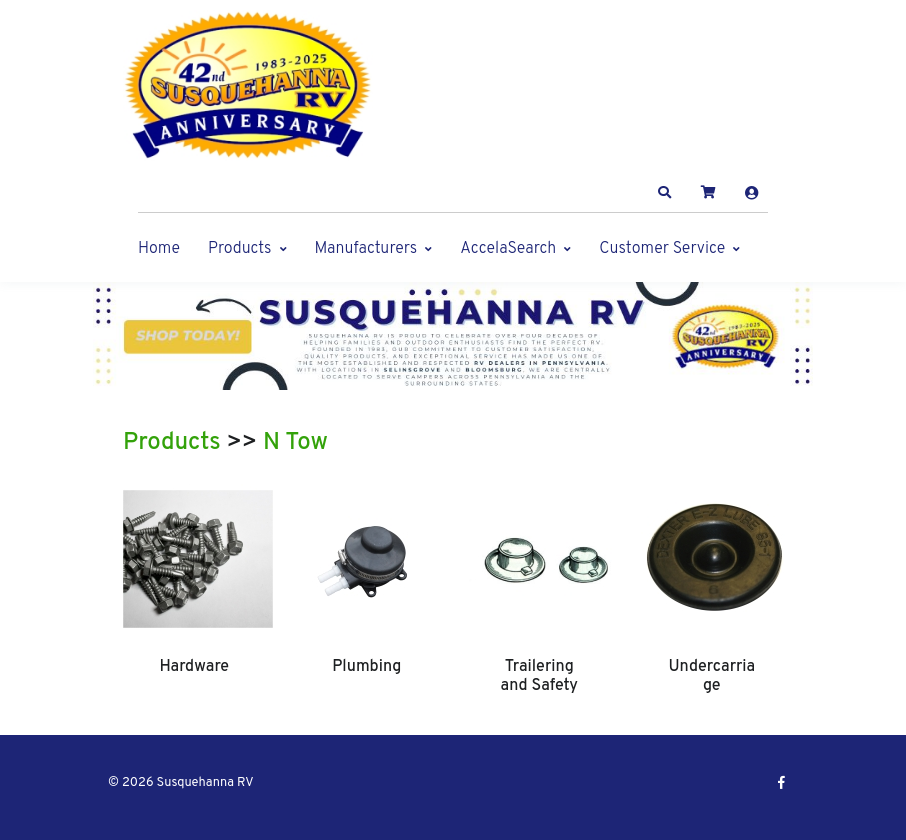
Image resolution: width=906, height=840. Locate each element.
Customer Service (662, 249)
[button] (665, 193)
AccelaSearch (508, 249)
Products (239, 249)
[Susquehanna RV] (248, 85)
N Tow (295, 443)
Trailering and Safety (539, 676)
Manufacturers (366, 249)
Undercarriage (711, 676)
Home (159, 249)
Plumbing (366, 667)
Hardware (194, 667)
